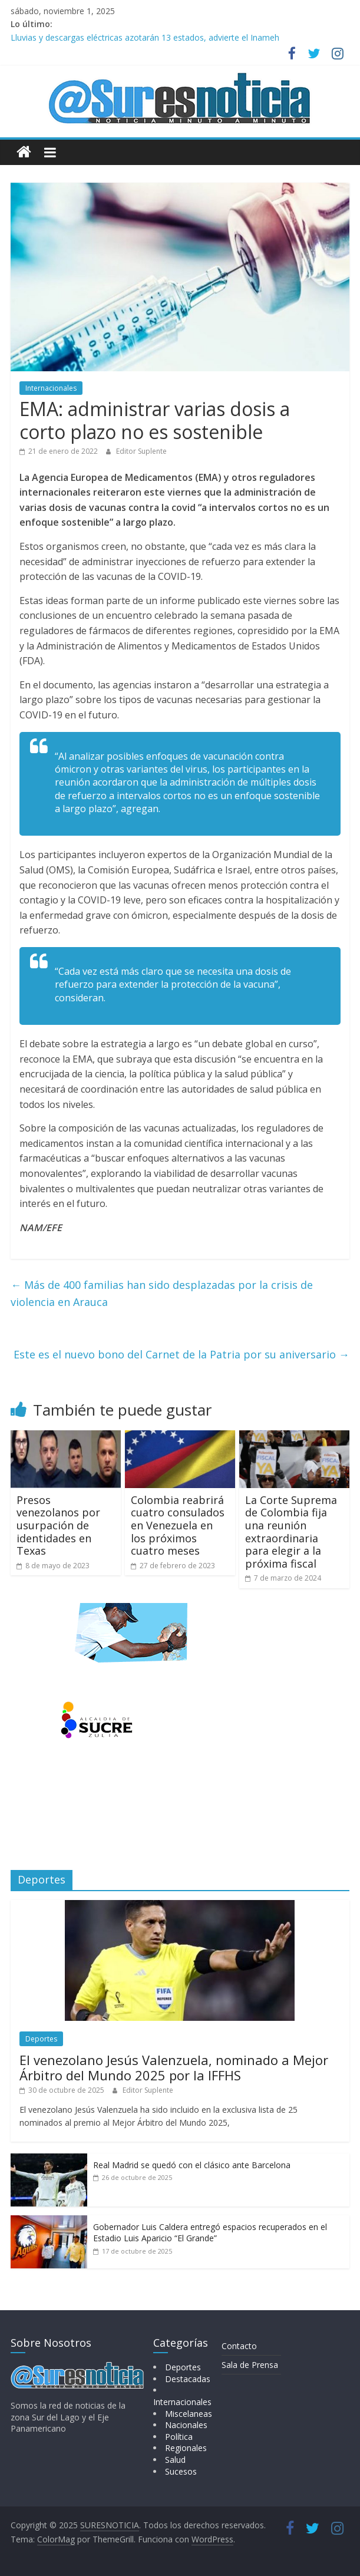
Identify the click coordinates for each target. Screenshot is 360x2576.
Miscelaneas (188, 2413)
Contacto (239, 2345)
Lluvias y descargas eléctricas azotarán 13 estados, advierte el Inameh (145, 37)
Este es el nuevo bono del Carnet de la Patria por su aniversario (181, 1354)
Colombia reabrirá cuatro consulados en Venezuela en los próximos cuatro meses (177, 1525)
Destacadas (187, 2378)
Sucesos (181, 2471)
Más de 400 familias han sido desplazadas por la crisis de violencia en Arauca (162, 1293)
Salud (175, 2459)
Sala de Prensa (250, 2364)
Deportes (41, 2039)
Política (179, 2436)
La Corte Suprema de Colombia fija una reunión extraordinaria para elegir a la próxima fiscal (291, 1532)
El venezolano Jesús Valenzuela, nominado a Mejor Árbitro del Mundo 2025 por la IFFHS (173, 2067)
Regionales (186, 2447)
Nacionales (186, 2424)
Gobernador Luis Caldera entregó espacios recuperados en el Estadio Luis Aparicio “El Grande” (210, 2232)
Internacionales (51, 388)
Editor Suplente (141, 451)
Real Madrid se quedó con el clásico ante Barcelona (191, 2165)
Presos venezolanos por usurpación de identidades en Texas (58, 1525)
